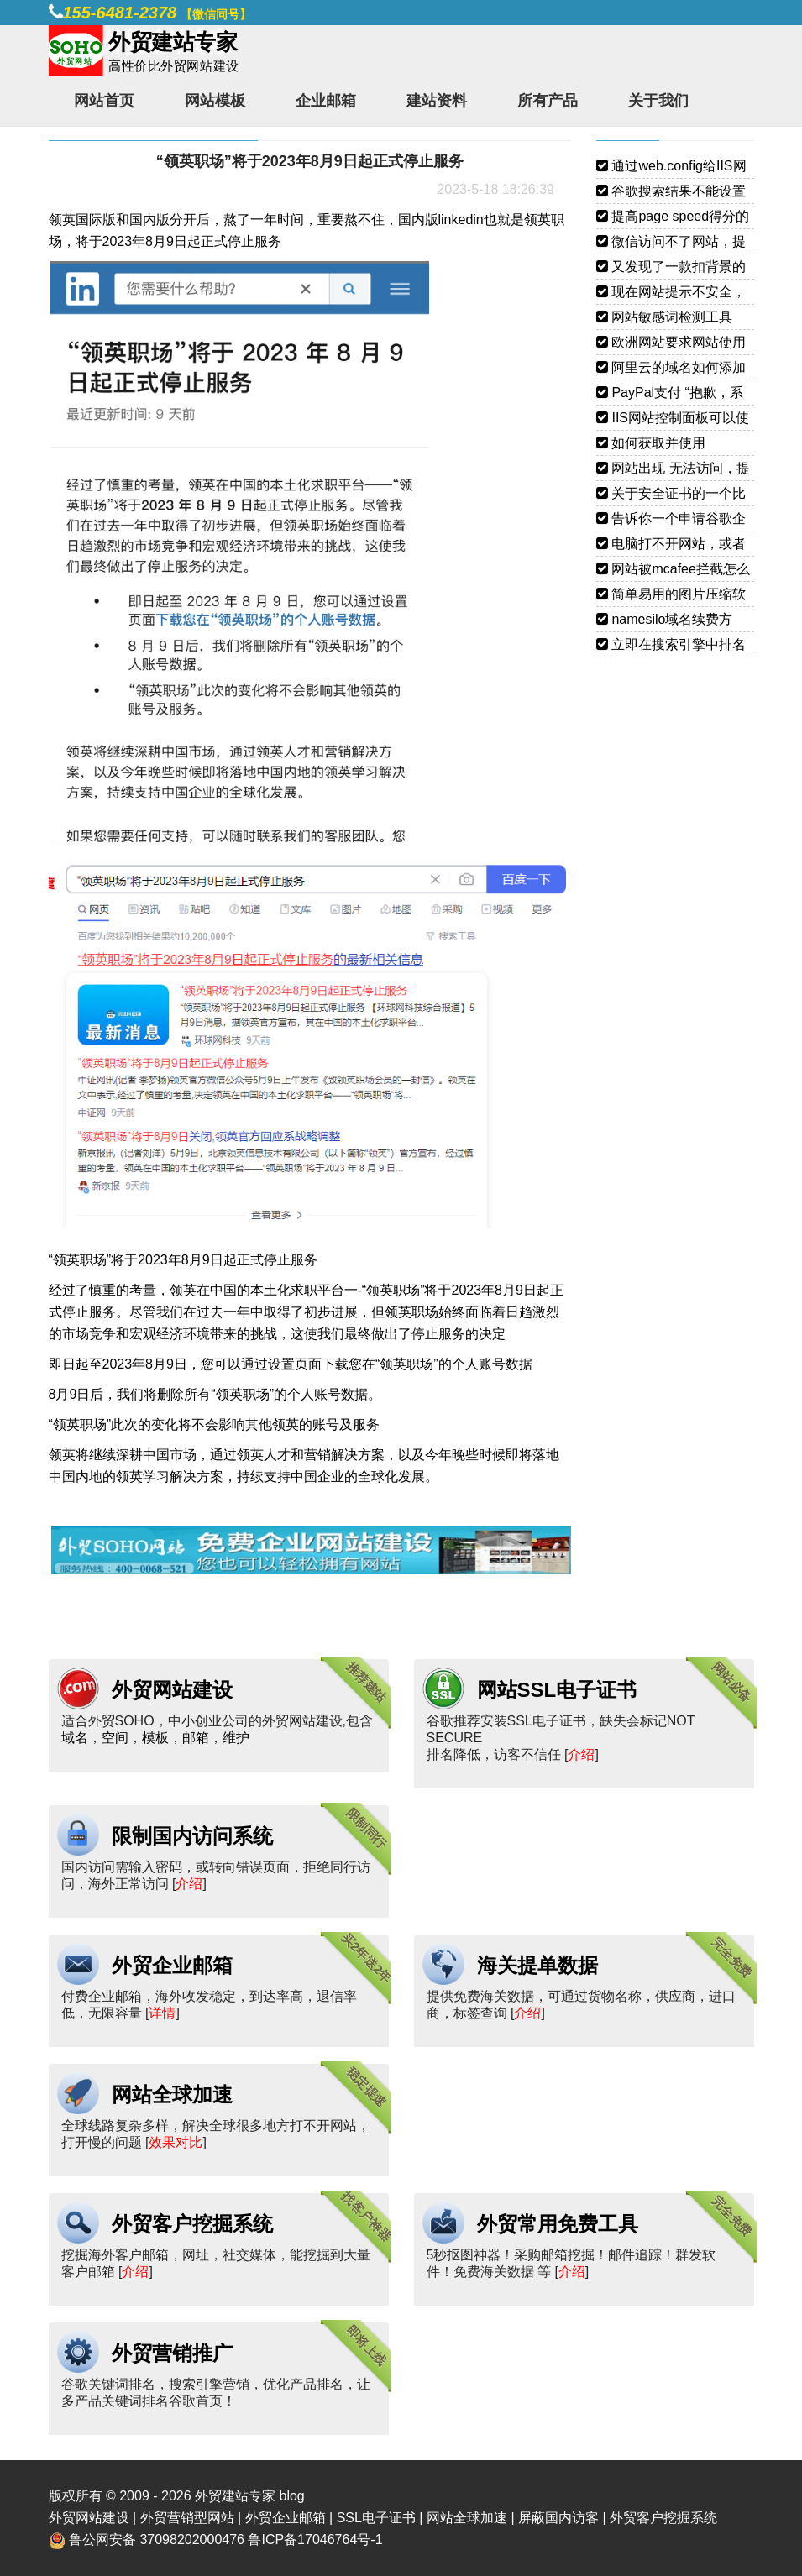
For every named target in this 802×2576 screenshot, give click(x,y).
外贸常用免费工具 (557, 2223)
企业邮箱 (326, 100)
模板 (155, 1737)
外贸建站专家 (237, 2496)
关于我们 (658, 100)
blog (291, 2496)
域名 (74, 1737)
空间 (115, 1737)
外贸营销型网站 (187, 2518)
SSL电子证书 (376, 2518)
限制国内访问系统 (192, 1836)
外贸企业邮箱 (172, 1965)
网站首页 (104, 100)
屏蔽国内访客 (558, 2518)
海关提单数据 (537, 1965)
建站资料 (436, 100)
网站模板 (215, 100)
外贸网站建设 (172, 1689)
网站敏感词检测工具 (664, 317)
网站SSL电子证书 (557, 1689)
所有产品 (547, 100)
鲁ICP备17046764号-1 (315, 2539)
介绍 (581, 1754)
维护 (236, 1737)
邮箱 (195, 1737)
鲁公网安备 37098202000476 (156, 2539)
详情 (162, 2013)
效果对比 (175, 2142)
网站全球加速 (172, 2094)
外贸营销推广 (172, 2353)
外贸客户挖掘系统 (192, 2223)
